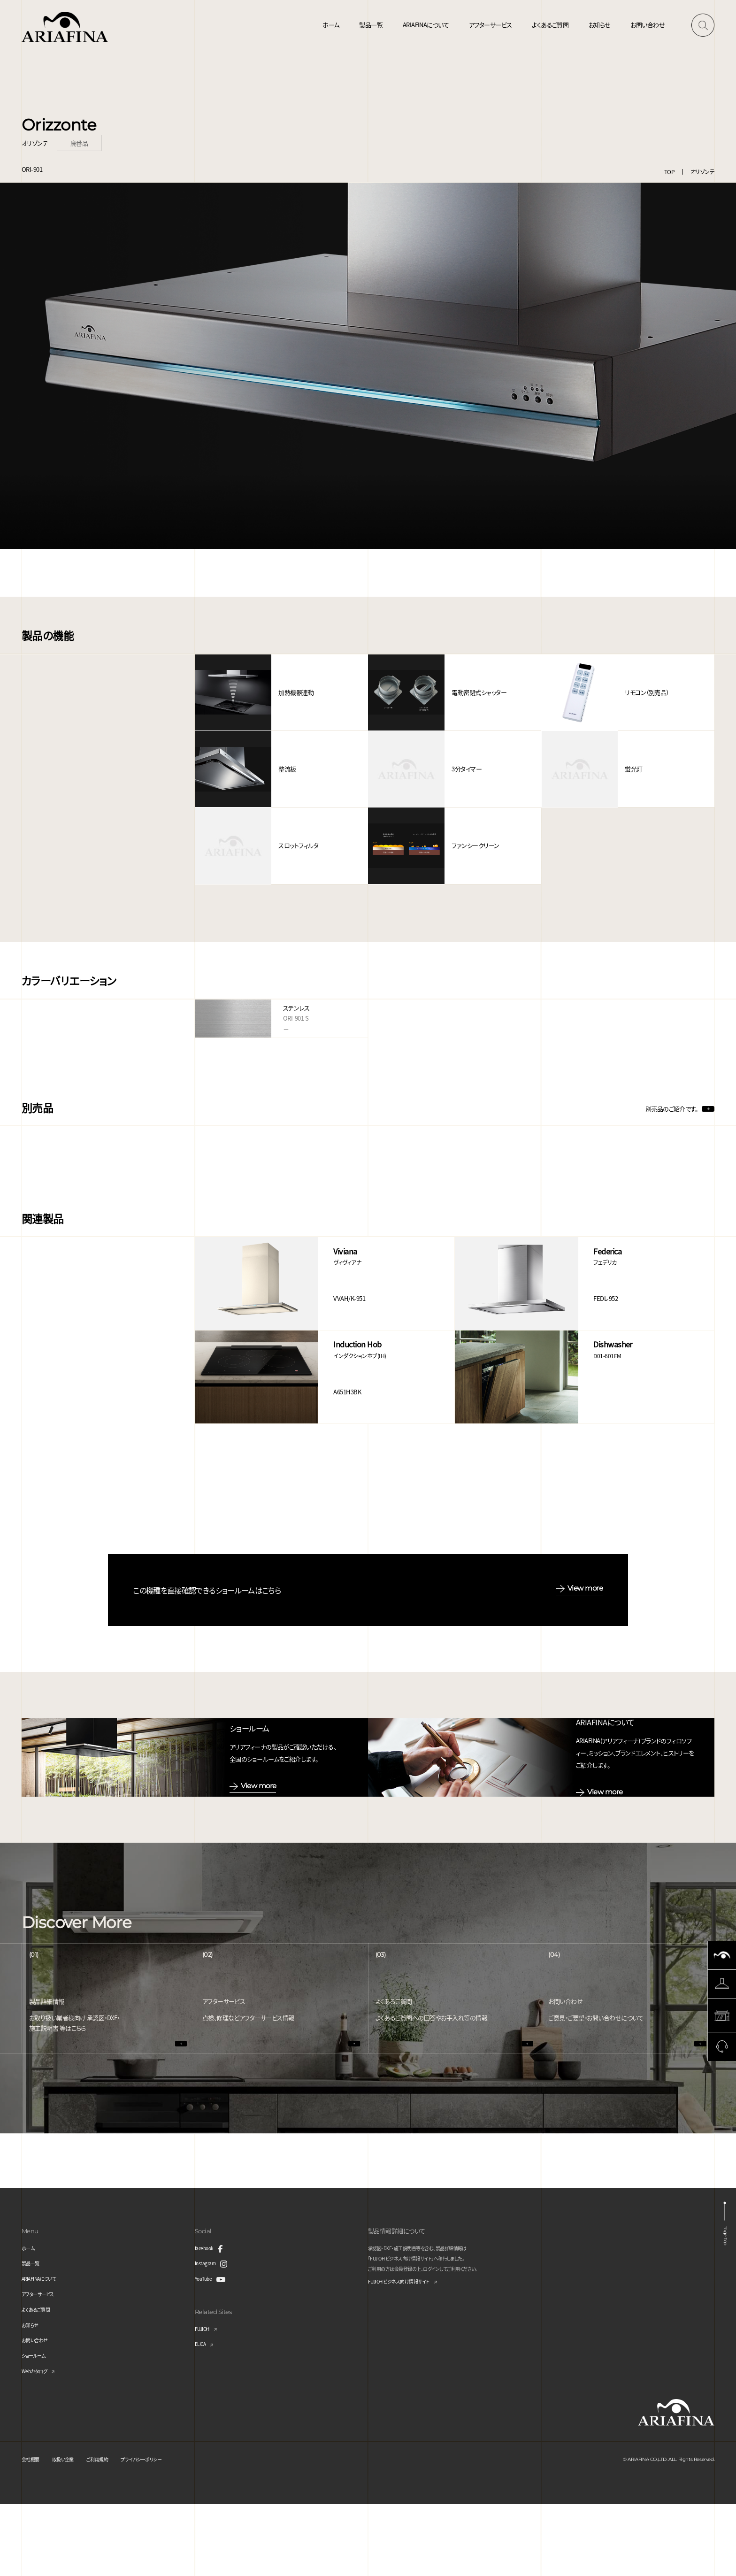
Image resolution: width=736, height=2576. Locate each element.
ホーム (330, 24)
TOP (669, 172)
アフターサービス (490, 24)
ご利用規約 (113, 2530)
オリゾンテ (702, 172)
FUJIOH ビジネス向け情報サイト (409, 2354)
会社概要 (33, 2530)
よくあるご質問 (550, 24)
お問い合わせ (647, 24)
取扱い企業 (72, 2530)
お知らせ (600, 24)
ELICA (202, 2415)
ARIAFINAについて (426, 24)
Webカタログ (38, 2442)
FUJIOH (205, 2400)
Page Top (723, 2307)
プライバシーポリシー (167, 2530)
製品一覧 (371, 24)
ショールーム (38, 2426)
